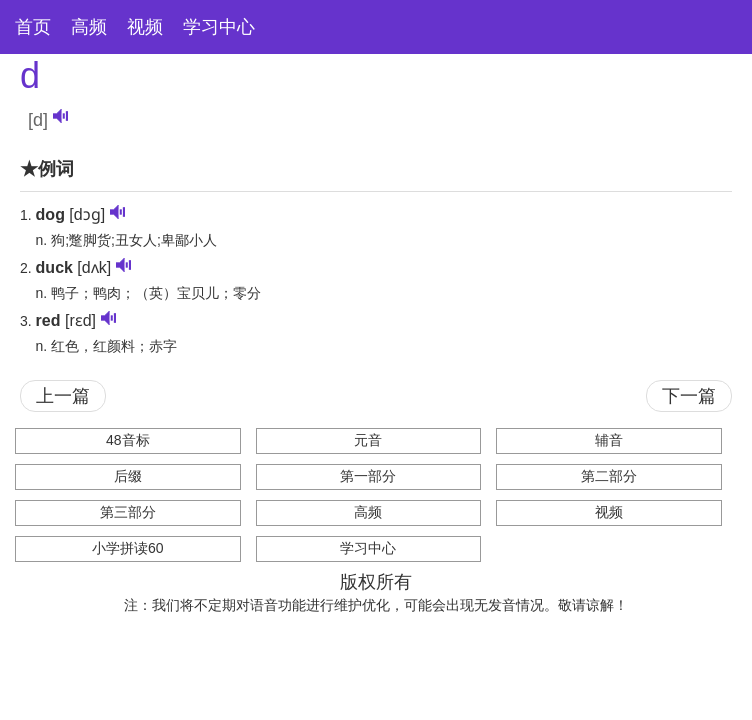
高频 (89, 27)
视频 (145, 27)
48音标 (128, 440)
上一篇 (63, 396)
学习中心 (219, 27)
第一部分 (368, 476)
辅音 (609, 440)
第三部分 (128, 512)
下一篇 (689, 396)
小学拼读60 (128, 548)
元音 (368, 440)
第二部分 (609, 476)
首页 (33, 27)
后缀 (128, 476)
